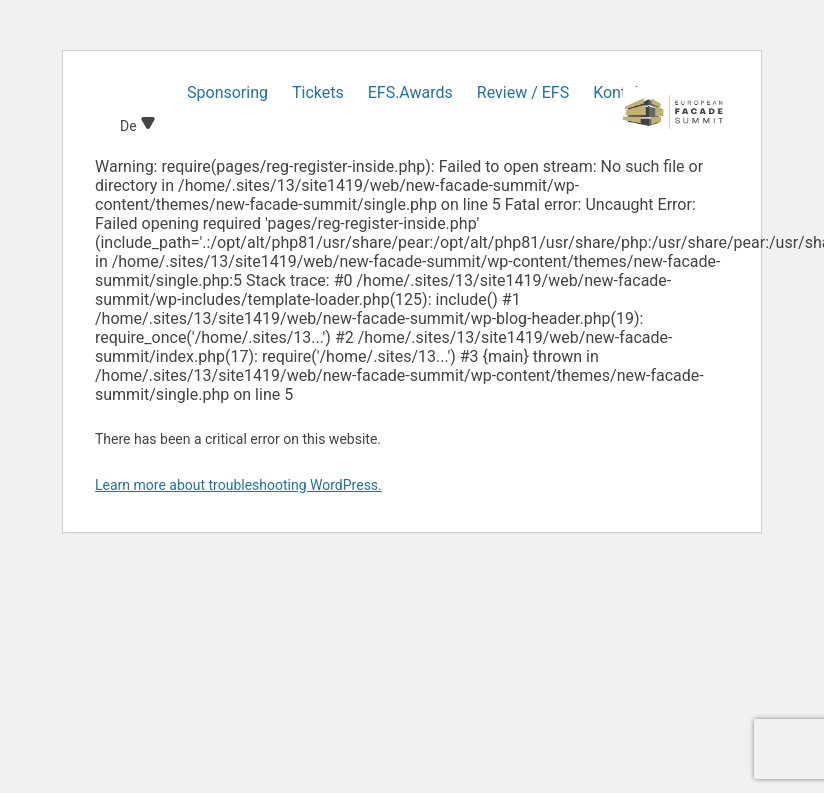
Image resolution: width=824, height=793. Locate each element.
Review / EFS (523, 92)
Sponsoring (227, 92)
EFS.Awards (410, 92)
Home (141, 92)
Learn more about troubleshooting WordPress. (238, 485)
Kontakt (620, 92)
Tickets (318, 92)
